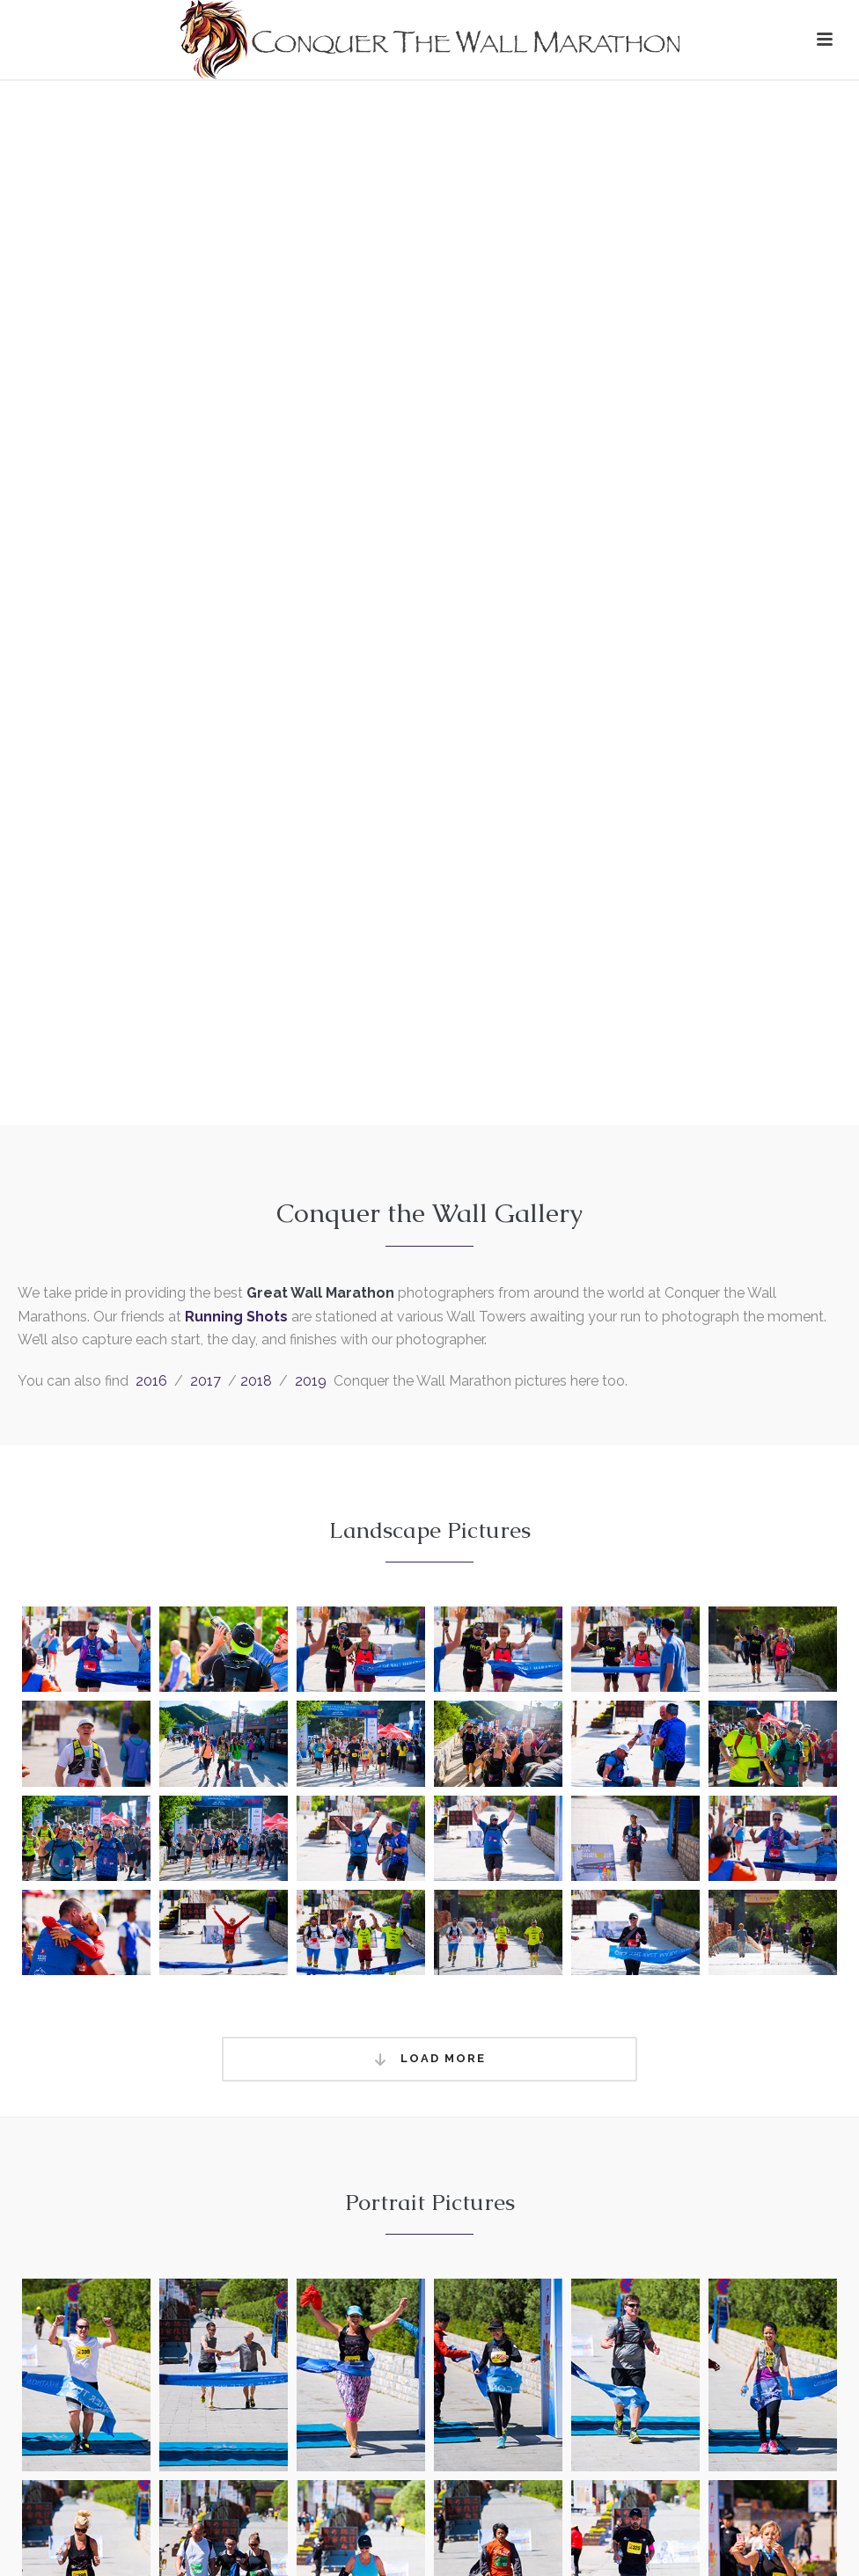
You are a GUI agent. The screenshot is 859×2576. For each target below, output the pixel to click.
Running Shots (236, 1316)
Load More (429, 2059)
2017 (205, 1380)
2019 (311, 1380)
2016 (151, 1380)
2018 (256, 1380)
